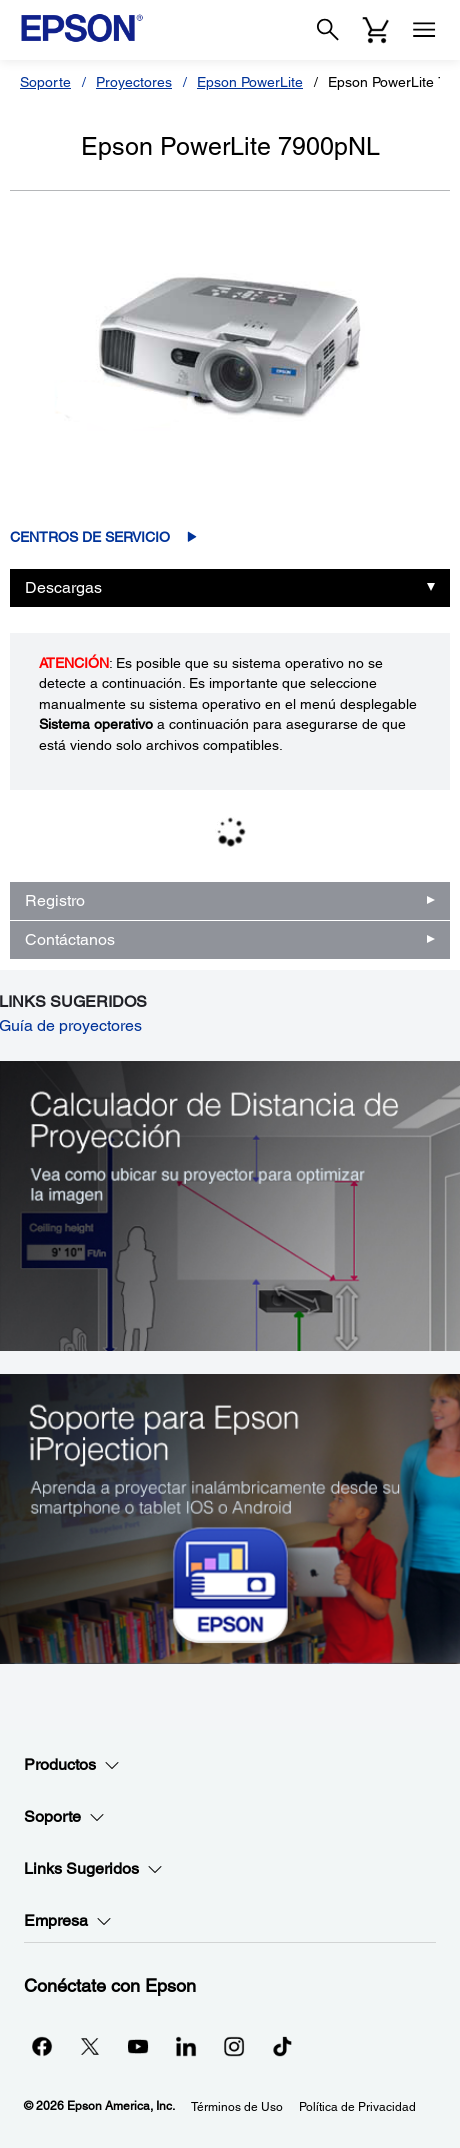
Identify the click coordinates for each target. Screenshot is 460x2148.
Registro (55, 900)
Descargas (63, 587)
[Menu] (424, 30)
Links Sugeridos (93, 1869)
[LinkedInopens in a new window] (186, 2046)
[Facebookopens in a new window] (42, 2046)
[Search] (328, 30)
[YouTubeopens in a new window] (138, 2046)
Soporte (45, 82)
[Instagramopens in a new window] (234, 2046)
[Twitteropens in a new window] (90, 2046)
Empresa (68, 1921)
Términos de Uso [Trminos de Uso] (237, 2107)
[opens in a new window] (282, 2046)
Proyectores (134, 82)
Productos (72, 1765)
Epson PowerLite (250, 82)
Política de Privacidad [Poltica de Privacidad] (357, 2107)
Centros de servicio (90, 537)
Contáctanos (70, 939)
